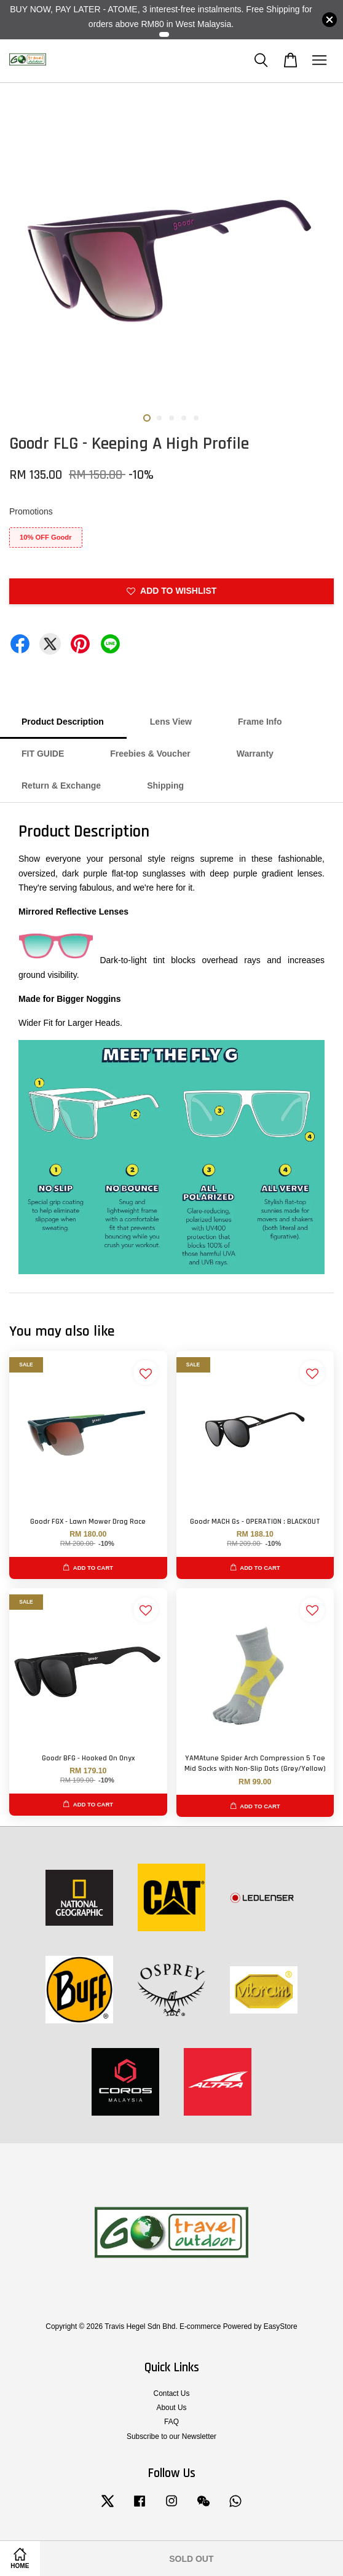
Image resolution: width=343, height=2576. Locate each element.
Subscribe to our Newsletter (171, 2436)
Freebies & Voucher (150, 753)
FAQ (171, 2421)
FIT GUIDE (43, 753)
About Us (172, 2407)
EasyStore (281, 2326)
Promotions (31, 511)
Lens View (171, 722)
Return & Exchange (61, 785)
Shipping (165, 785)
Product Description (63, 722)
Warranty (255, 753)
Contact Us (172, 2393)
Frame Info (260, 722)
